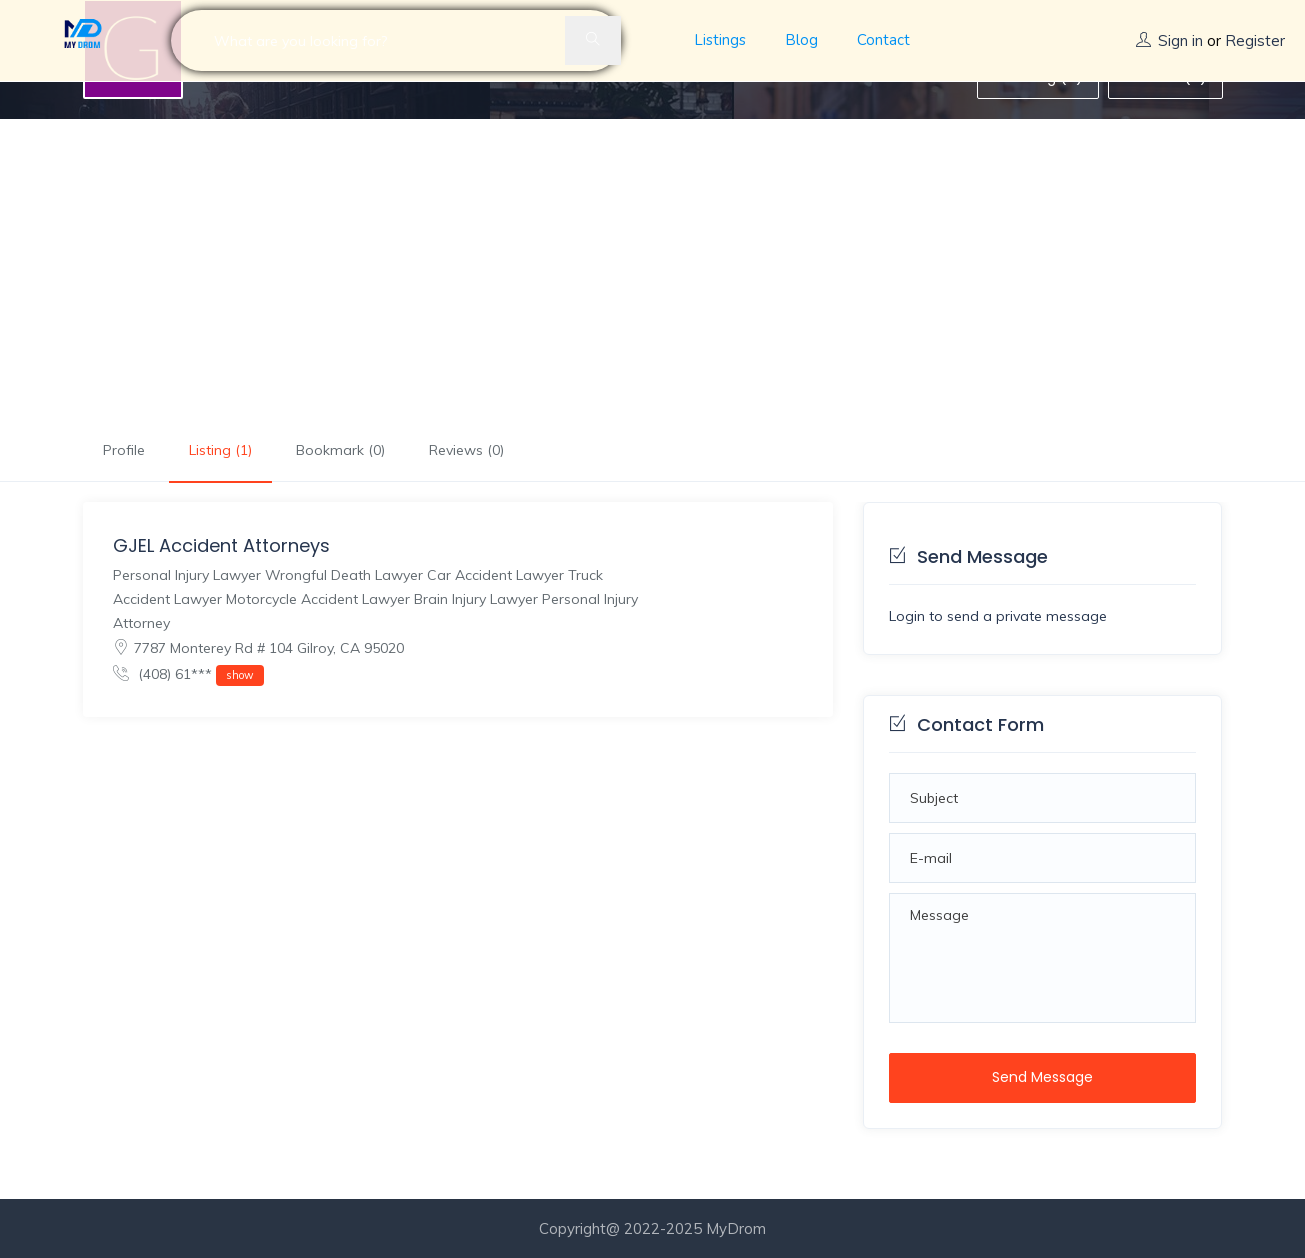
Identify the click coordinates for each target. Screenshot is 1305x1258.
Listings (720, 40)
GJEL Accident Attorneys (221, 545)
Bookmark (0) (340, 450)
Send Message (1042, 1077)
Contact (883, 40)
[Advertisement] (653, 269)
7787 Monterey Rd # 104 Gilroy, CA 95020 (258, 648)
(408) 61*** (188, 675)
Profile (124, 450)
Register (1255, 40)
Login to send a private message (998, 616)
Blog (801, 40)
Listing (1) (220, 450)
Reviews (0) (466, 450)
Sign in (1180, 40)
